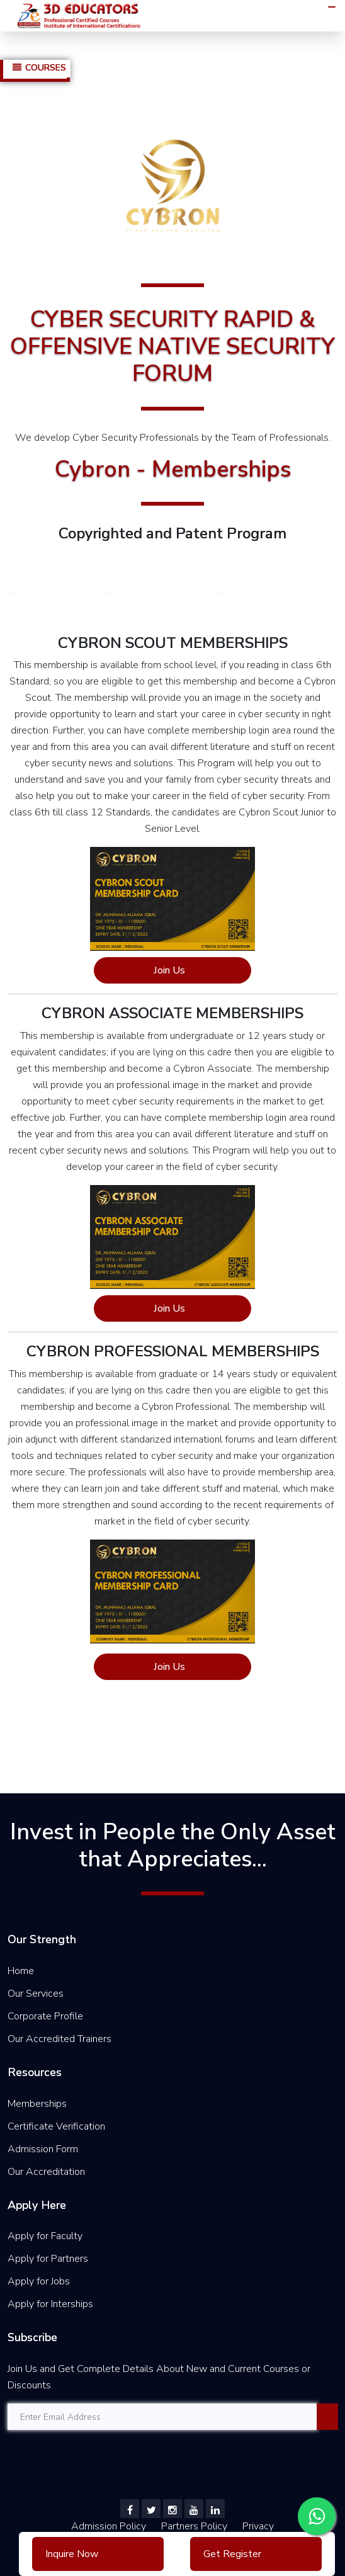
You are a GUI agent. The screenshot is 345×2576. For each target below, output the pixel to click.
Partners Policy (195, 2526)
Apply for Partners (48, 2259)
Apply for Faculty (45, 2236)
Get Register (232, 2554)
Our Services (36, 1993)
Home (21, 1971)
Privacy (258, 2526)
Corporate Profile (45, 2016)
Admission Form (43, 2149)
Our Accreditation (46, 2172)
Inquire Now (71, 2554)
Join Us (169, 970)
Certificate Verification (56, 2126)
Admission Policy (108, 2526)
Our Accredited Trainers (59, 2039)
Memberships (37, 2104)
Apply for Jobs (39, 2281)
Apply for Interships (50, 2304)
